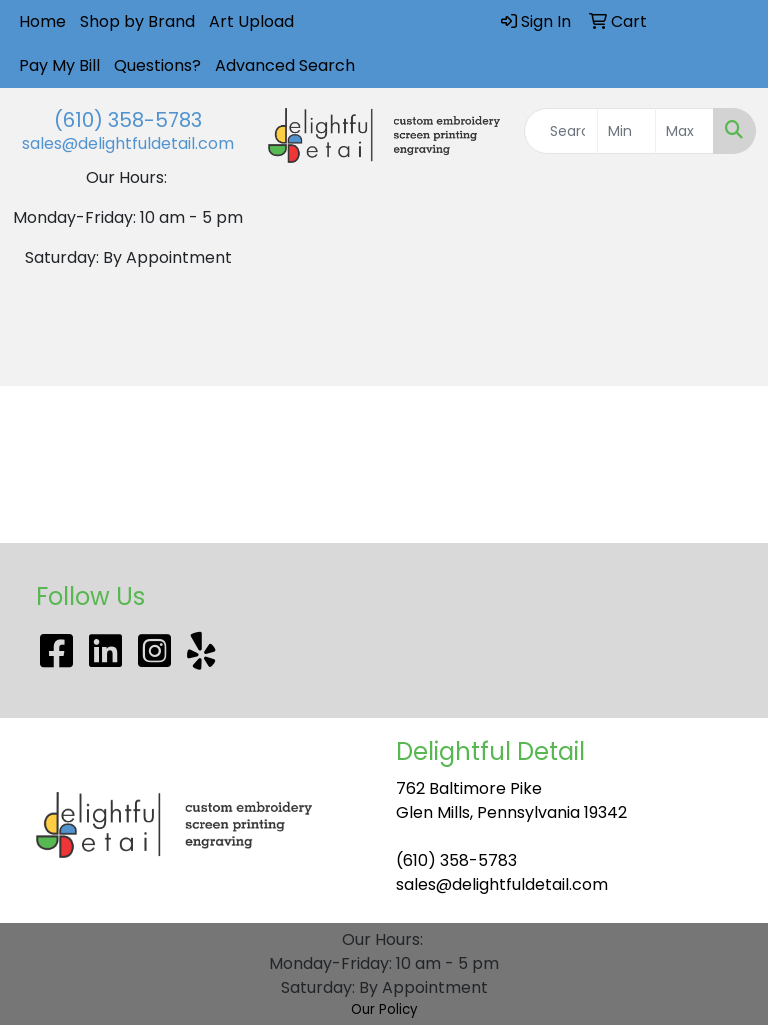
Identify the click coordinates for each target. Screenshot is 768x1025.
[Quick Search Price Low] (626, 131)
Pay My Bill (59, 65)
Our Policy (384, 1009)
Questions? (157, 65)
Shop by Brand (137, 21)
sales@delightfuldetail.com (128, 143)
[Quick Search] (561, 131)
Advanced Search (285, 65)
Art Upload (251, 21)
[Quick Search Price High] (684, 131)
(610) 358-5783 (128, 120)
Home (42, 21)
